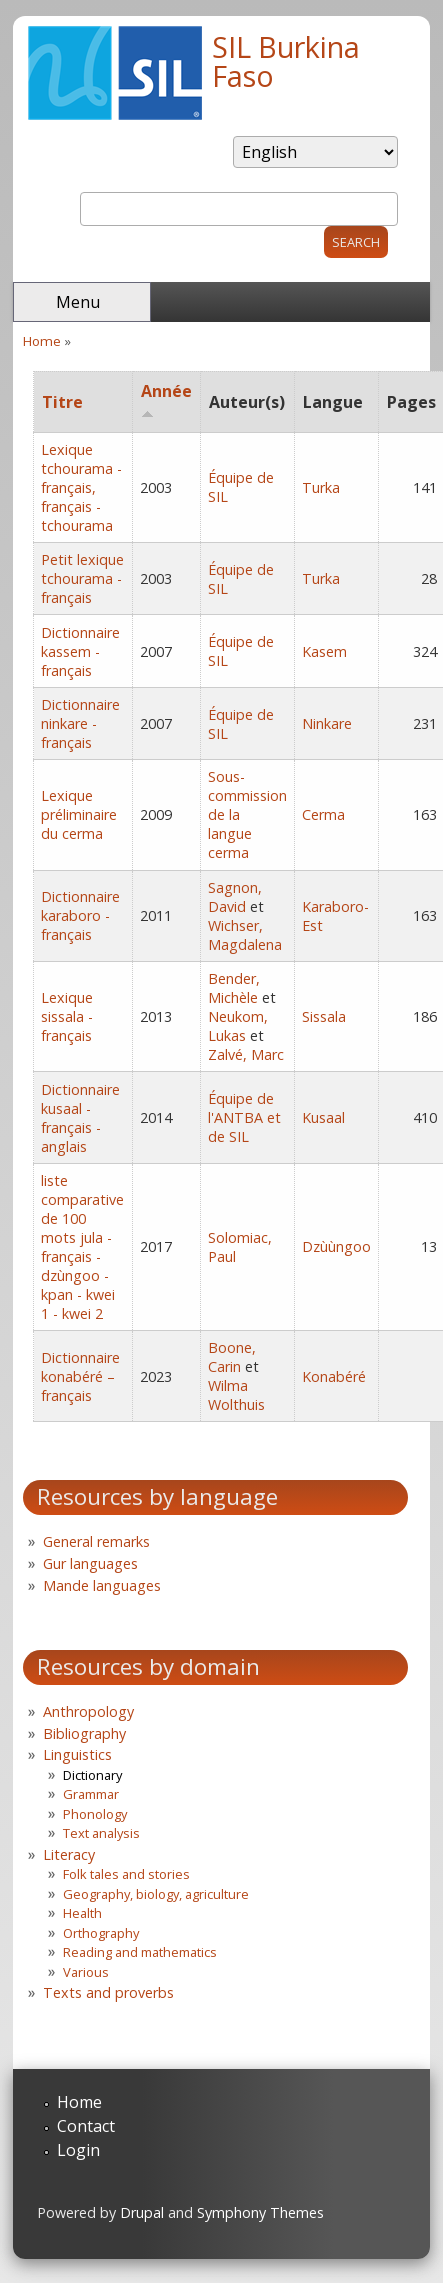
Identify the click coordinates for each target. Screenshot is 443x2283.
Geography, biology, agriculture (156, 1894)
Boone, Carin (232, 1357)
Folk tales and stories (126, 1874)
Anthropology (88, 1711)
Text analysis (101, 1833)
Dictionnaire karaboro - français (80, 915)
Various (86, 1972)
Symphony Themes (260, 2212)
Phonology (95, 1814)
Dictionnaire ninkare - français (80, 723)
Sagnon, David (235, 897)
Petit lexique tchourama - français (82, 578)
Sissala (324, 1016)
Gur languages (90, 1563)
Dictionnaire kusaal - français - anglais (80, 1118)
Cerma (323, 814)
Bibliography (84, 1733)
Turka (321, 487)
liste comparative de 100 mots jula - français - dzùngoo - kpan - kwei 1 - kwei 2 (82, 1247)
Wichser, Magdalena (245, 935)
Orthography (101, 1933)
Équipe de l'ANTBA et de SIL (244, 1117)
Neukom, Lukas (238, 1026)
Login (78, 2150)
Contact (86, 2126)
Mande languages (102, 1585)
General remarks (96, 1541)
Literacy (69, 1854)
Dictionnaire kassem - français (80, 651)
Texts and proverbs (108, 1992)
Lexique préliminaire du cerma (79, 814)
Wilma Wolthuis (236, 1395)
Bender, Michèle (234, 988)
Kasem (324, 651)
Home (42, 341)
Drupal (142, 2212)
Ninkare (327, 723)
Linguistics (77, 1754)
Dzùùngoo (336, 1246)
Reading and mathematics (140, 1952)
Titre (62, 402)
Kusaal (323, 1117)
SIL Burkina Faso (286, 61)
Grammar (91, 1794)
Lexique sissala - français (67, 1016)
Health (82, 1913)
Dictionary (92, 1775)
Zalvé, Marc (246, 1054)
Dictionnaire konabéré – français (80, 1376)
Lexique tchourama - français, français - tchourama (81, 487)
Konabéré (334, 1376)
